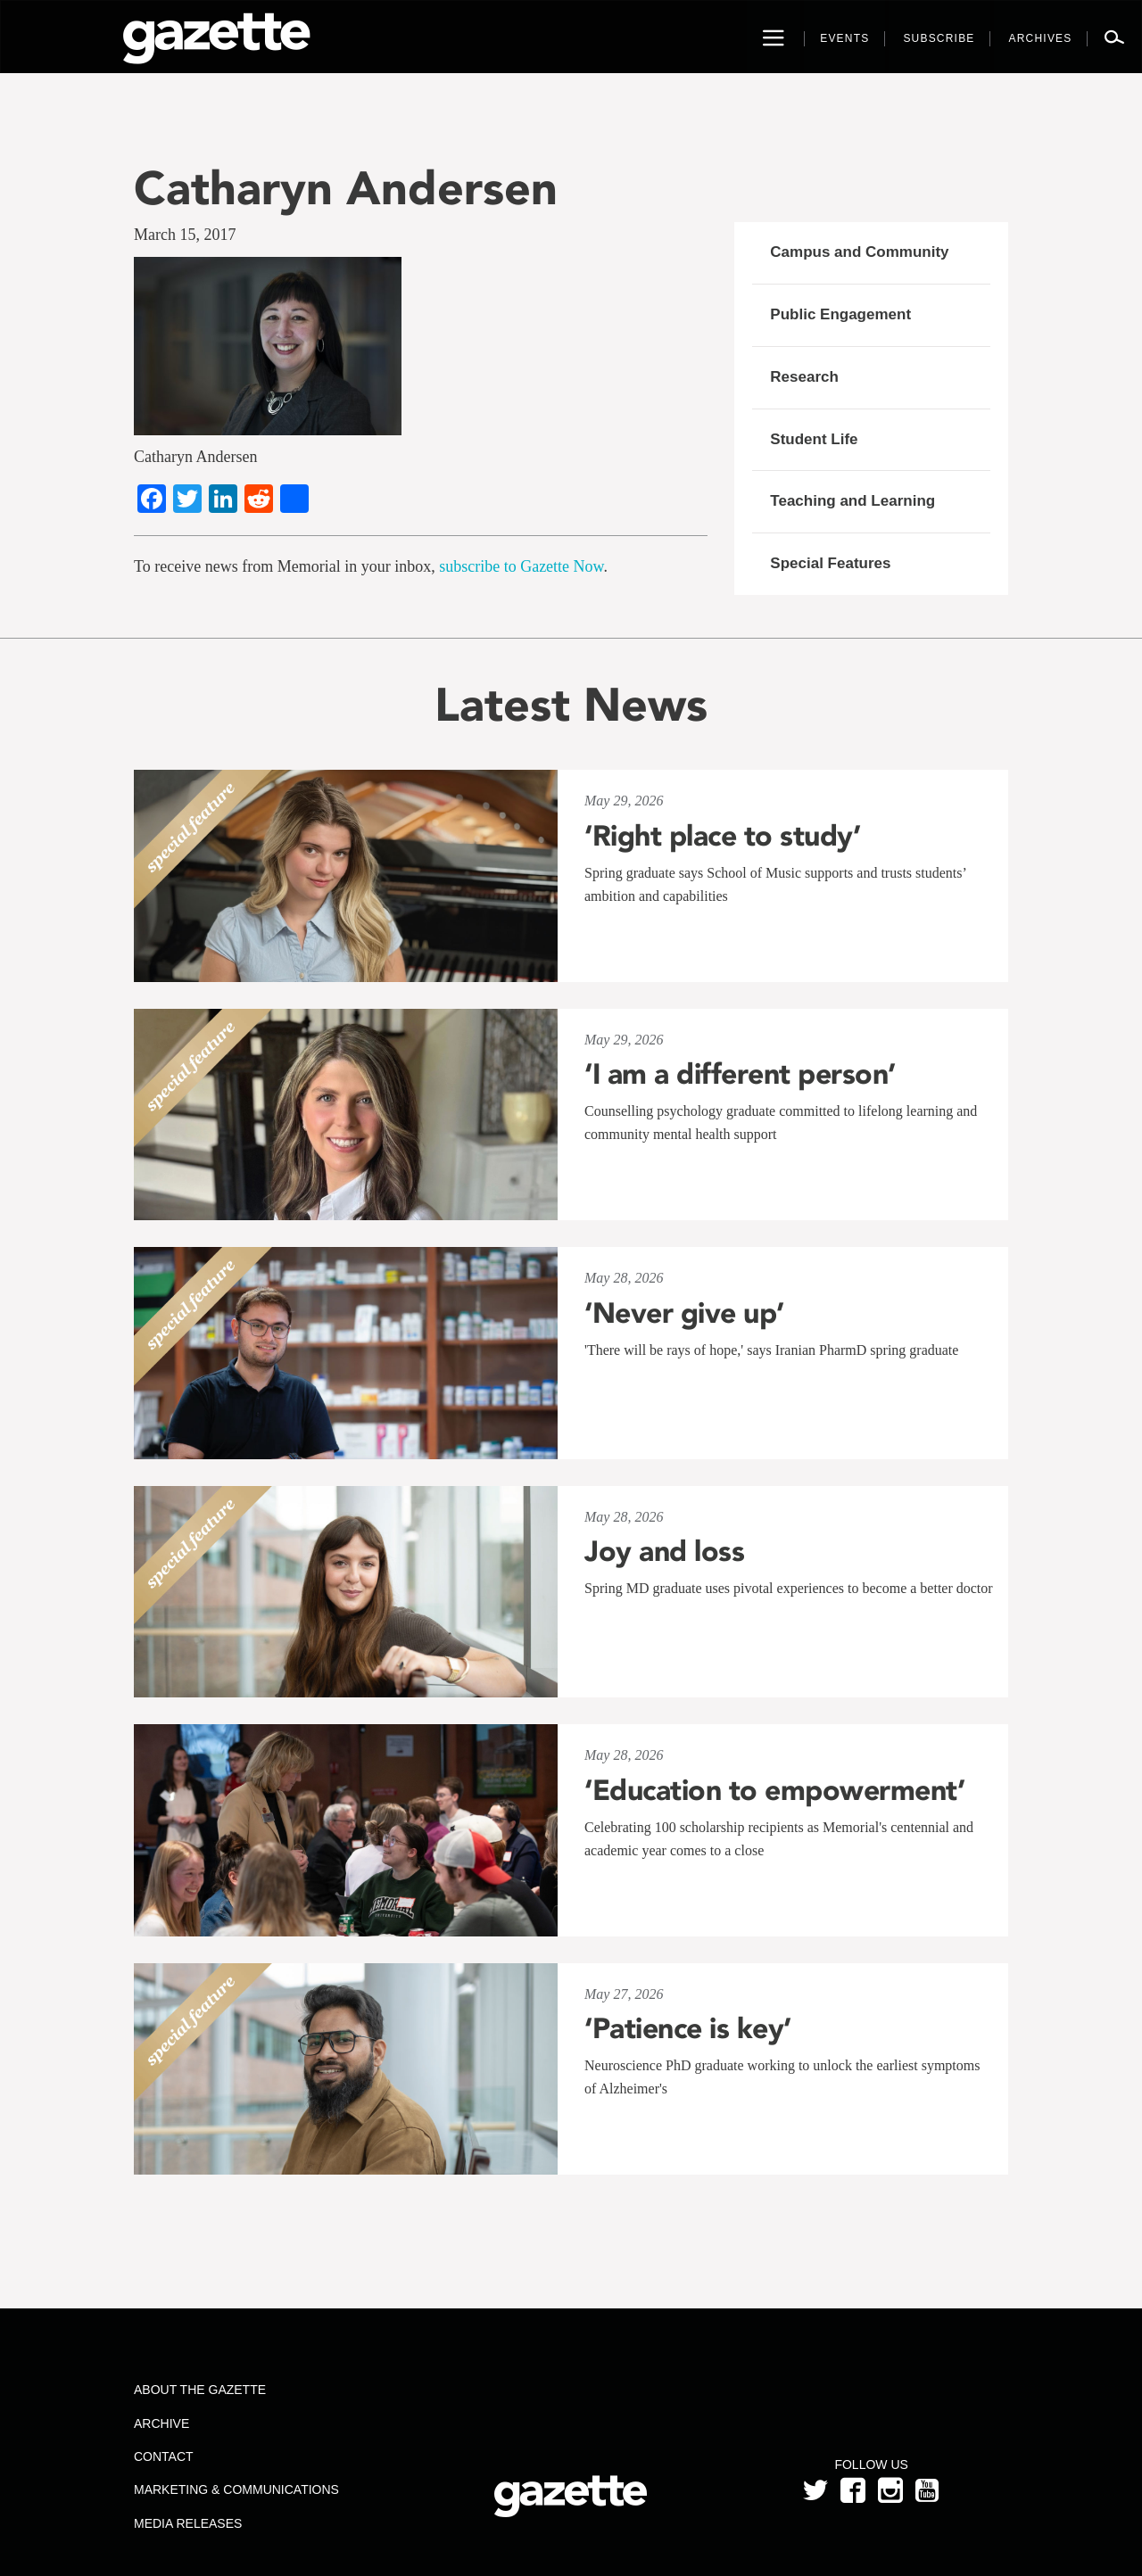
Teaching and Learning (852, 500)
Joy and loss (664, 1551)
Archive (161, 2423)
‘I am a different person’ (740, 1073)
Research (804, 376)
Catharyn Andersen (346, 187)
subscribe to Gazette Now (521, 566)
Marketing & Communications (236, 2489)
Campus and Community (859, 252)
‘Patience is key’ (687, 2028)
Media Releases (188, 2523)
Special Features (830, 563)
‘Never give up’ (684, 1312)
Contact (164, 2456)
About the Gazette (200, 2389)
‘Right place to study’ (722, 835)
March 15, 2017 (185, 235)
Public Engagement (840, 314)
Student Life (813, 439)
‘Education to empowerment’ (774, 1790)
